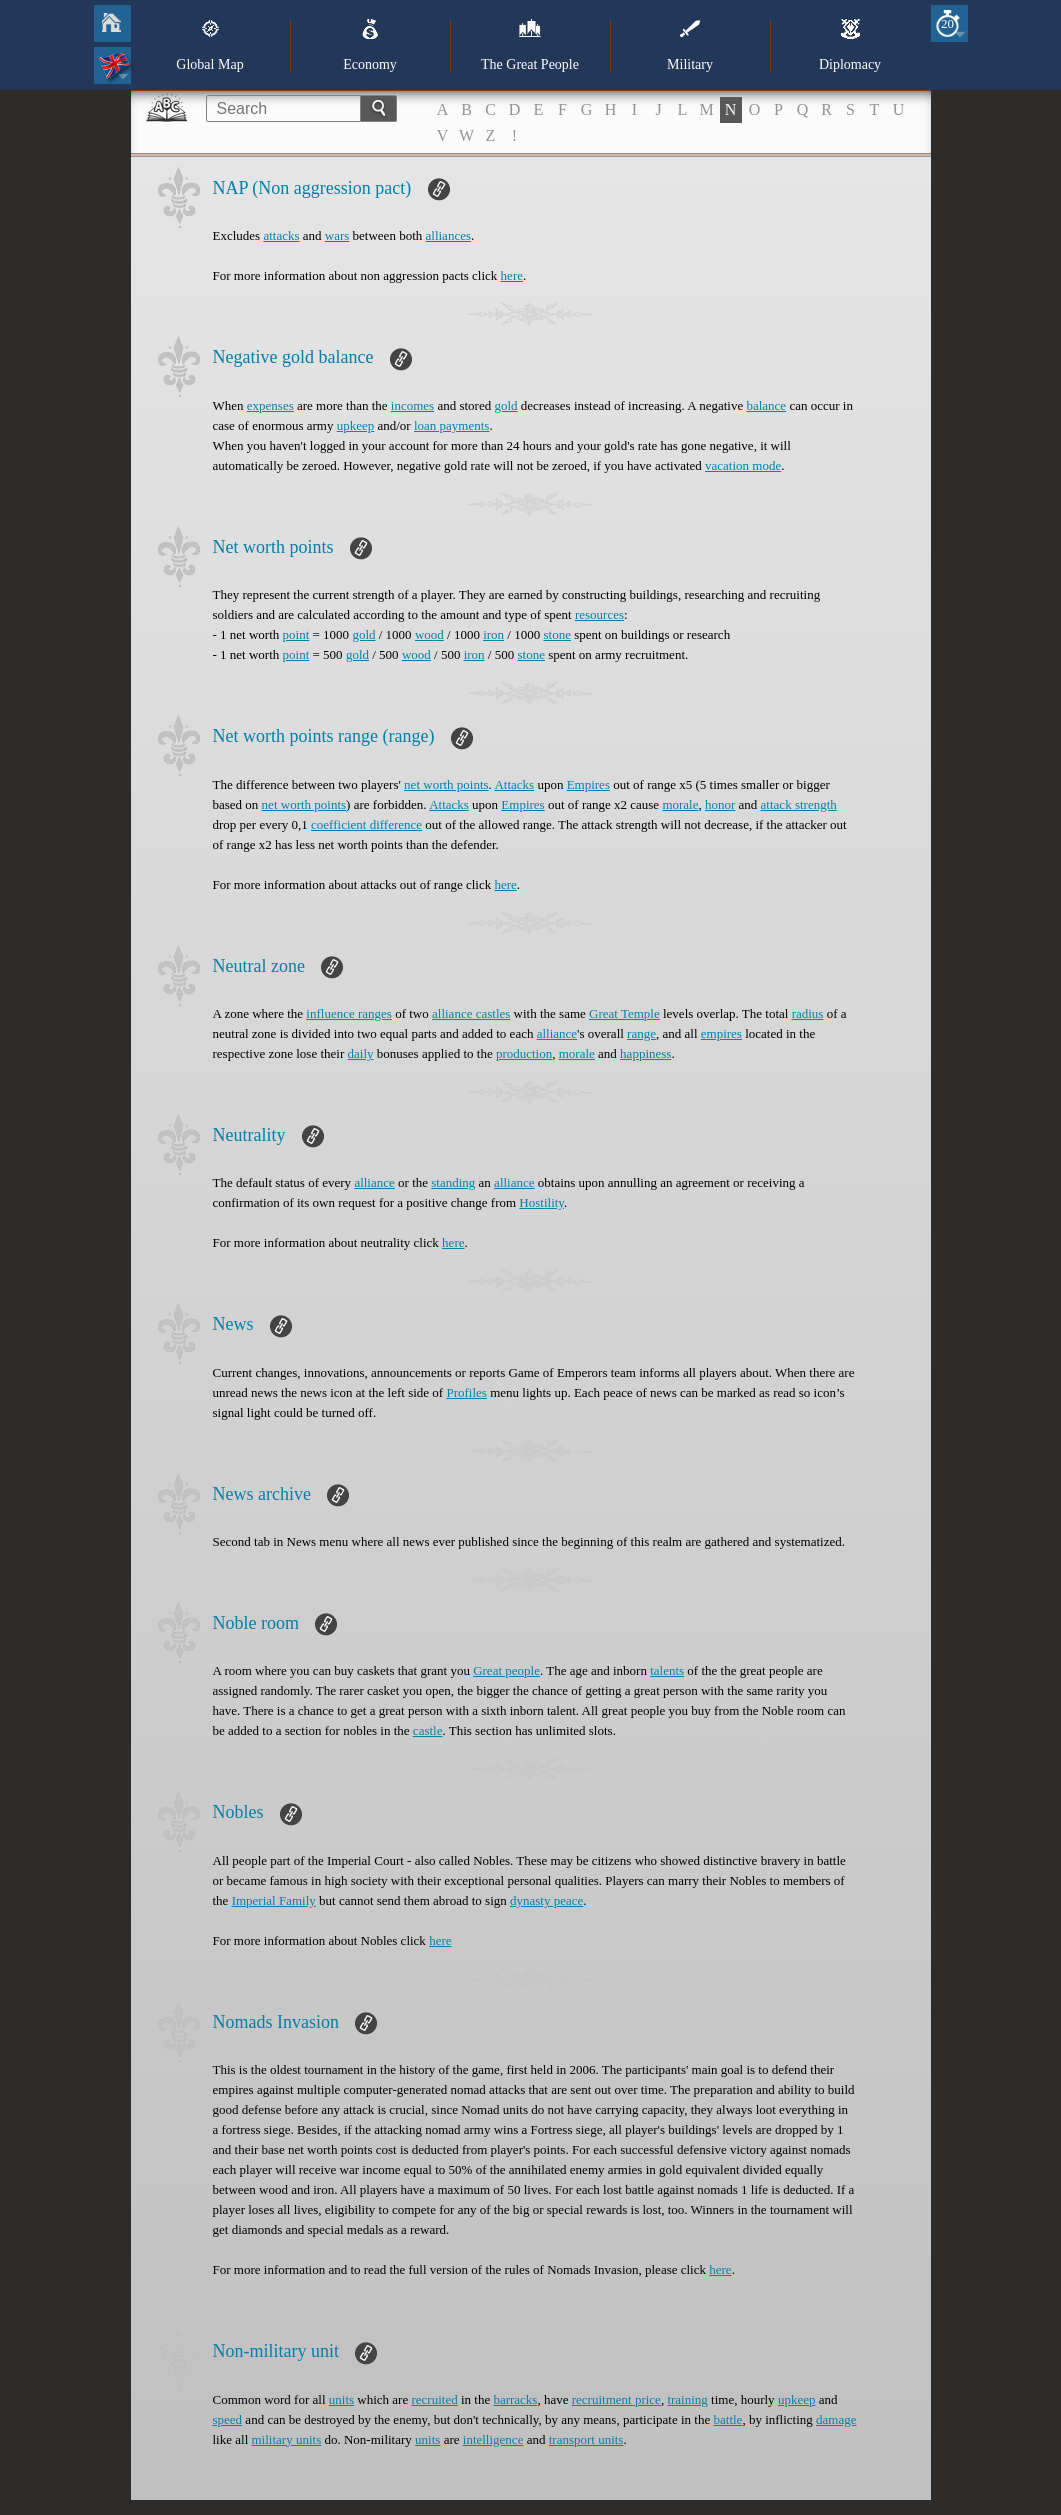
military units (287, 2439)
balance (766, 405)
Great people (506, 1670)
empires (721, 1033)
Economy (370, 45)
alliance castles (471, 1013)
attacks (281, 235)
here (512, 275)
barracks (515, 2399)
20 (947, 23)
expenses (270, 405)
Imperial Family (274, 1900)
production (524, 1053)
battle (728, 2419)
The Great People (530, 45)
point (296, 634)
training (687, 2399)
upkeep (356, 425)
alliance (557, 1033)
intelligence (493, 2439)
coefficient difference (366, 824)
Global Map (209, 45)
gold (505, 405)
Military (690, 45)
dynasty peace (546, 1900)
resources (599, 614)
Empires (588, 784)
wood (429, 634)
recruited (434, 2399)
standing (453, 1182)
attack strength (799, 804)
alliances (448, 235)
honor (720, 804)
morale (680, 804)
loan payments (451, 425)
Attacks (514, 784)
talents (667, 1670)
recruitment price (616, 2399)
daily (361, 1053)
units (341, 2399)
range (641, 1033)
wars (337, 235)
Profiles (466, 1392)
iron (493, 634)
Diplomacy (850, 45)
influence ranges (349, 1013)
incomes (412, 405)
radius (808, 1013)
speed (228, 2419)
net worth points (446, 784)
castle (428, 1730)
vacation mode (743, 465)
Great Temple (624, 1013)
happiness (645, 1053)
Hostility (541, 1202)
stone (556, 634)
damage (836, 2419)
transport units (586, 2439)
